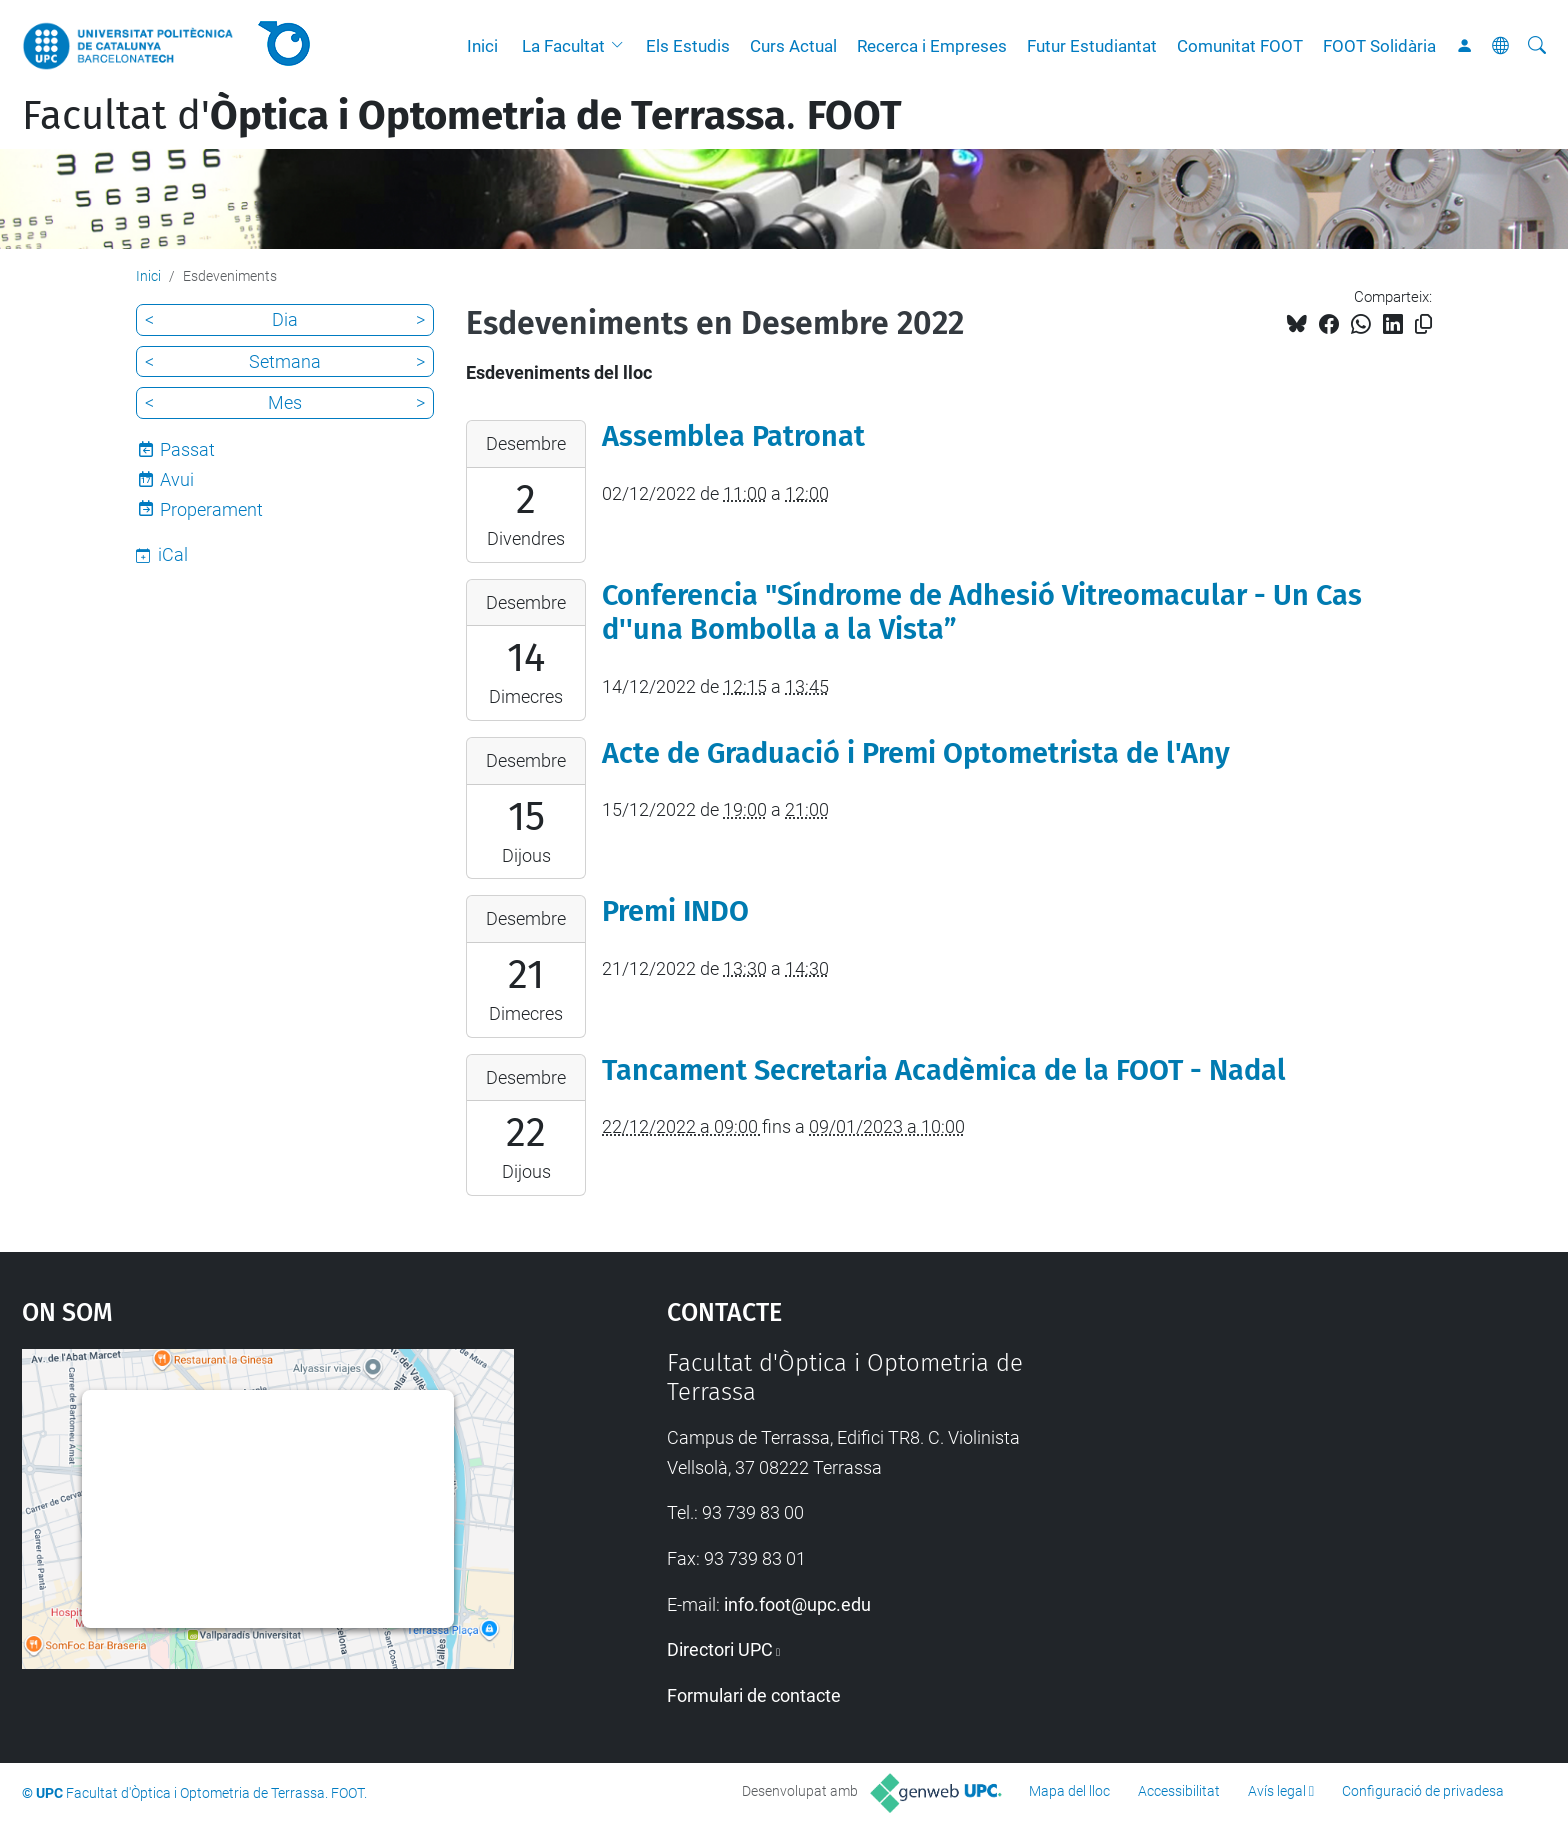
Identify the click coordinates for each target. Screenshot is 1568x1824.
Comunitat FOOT (1240, 46)
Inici (482, 46)
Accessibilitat (1179, 1791)
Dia (285, 319)
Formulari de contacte (754, 1695)
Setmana (285, 361)
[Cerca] (1537, 46)
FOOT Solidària (1379, 46)
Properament (211, 509)
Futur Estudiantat (1092, 46)
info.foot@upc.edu (797, 1604)
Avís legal (1277, 1791)
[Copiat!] (1423, 324)
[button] (622, 46)
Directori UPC (720, 1649)
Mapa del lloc (1069, 1791)
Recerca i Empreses (932, 46)
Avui (177, 479)
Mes (285, 402)
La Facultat (563, 46)
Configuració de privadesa (1423, 1791)
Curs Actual (793, 46)
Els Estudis (688, 46)
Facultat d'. (462, 116)
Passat (187, 449)
